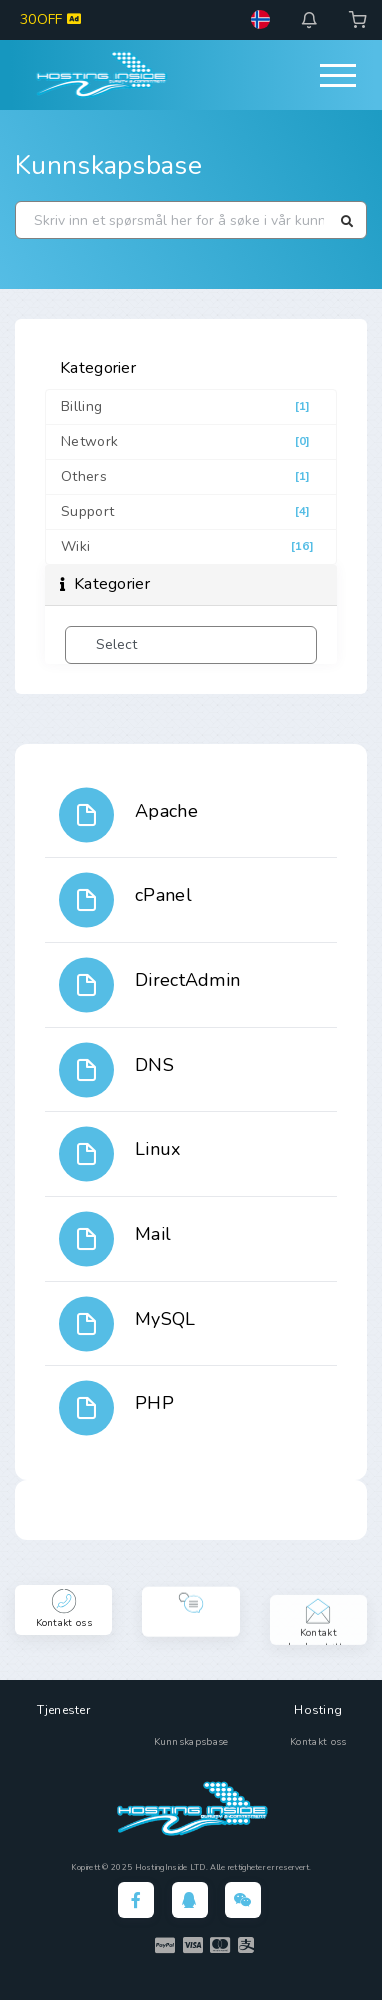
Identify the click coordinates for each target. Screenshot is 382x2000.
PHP (154, 1403)
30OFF (50, 19)
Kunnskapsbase (108, 165)
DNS (154, 1065)
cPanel (163, 895)
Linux (158, 1149)
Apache (166, 811)
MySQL (165, 1319)
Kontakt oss (318, 1742)
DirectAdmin (187, 980)
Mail (153, 1234)
